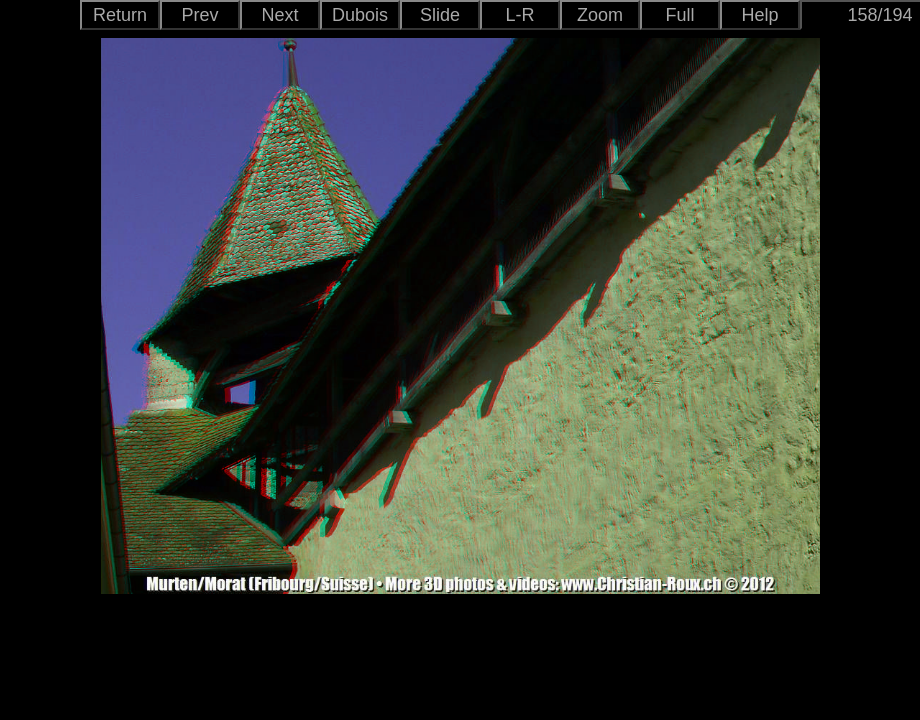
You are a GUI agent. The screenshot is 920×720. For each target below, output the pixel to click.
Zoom (600, 15)
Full (679, 15)
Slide (440, 15)
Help (759, 15)
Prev (199, 15)
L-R (519, 15)
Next (279, 15)
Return (120, 15)
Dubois (360, 15)
